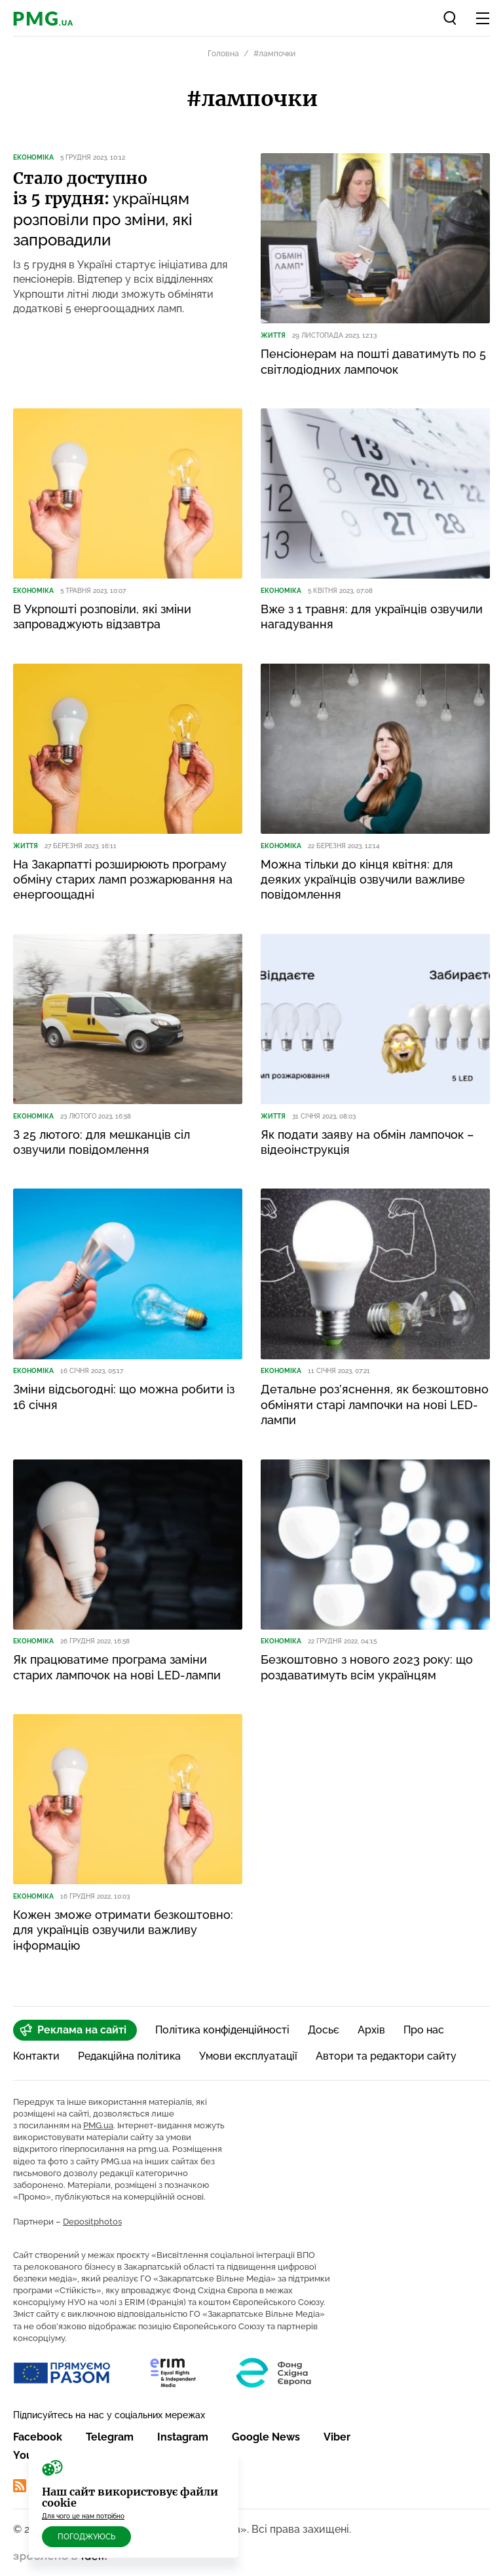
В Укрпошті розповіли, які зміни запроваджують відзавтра (102, 616)
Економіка (33, 157)
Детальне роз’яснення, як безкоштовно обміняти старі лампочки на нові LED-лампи (375, 1404)
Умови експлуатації (248, 2056)
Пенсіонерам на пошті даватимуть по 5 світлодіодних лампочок (373, 361)
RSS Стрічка (53, 2485)
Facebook (37, 2437)
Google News (266, 2437)
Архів (371, 2030)
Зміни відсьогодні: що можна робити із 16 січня (123, 1396)
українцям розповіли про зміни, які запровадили (103, 209)
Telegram (110, 2437)
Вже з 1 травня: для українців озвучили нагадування (372, 616)
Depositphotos (92, 2222)
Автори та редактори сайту (386, 2056)
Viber (337, 2437)
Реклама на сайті (73, 2030)
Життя (273, 335)
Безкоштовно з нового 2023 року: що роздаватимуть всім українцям (367, 1667)
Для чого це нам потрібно (83, 2516)
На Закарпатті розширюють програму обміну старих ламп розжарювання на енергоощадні (123, 879)
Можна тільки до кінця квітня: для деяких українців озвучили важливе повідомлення (363, 879)
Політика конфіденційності (222, 2030)
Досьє (323, 2030)
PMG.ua (98, 2125)
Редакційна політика (129, 2056)
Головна (223, 54)
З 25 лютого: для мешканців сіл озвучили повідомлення (101, 1142)
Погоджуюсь (86, 2536)
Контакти (36, 2056)
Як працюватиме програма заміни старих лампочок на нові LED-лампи (117, 1667)
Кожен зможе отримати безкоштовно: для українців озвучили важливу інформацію (123, 1930)
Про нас (423, 2030)
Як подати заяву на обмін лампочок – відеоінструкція (367, 1142)
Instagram (182, 2437)
